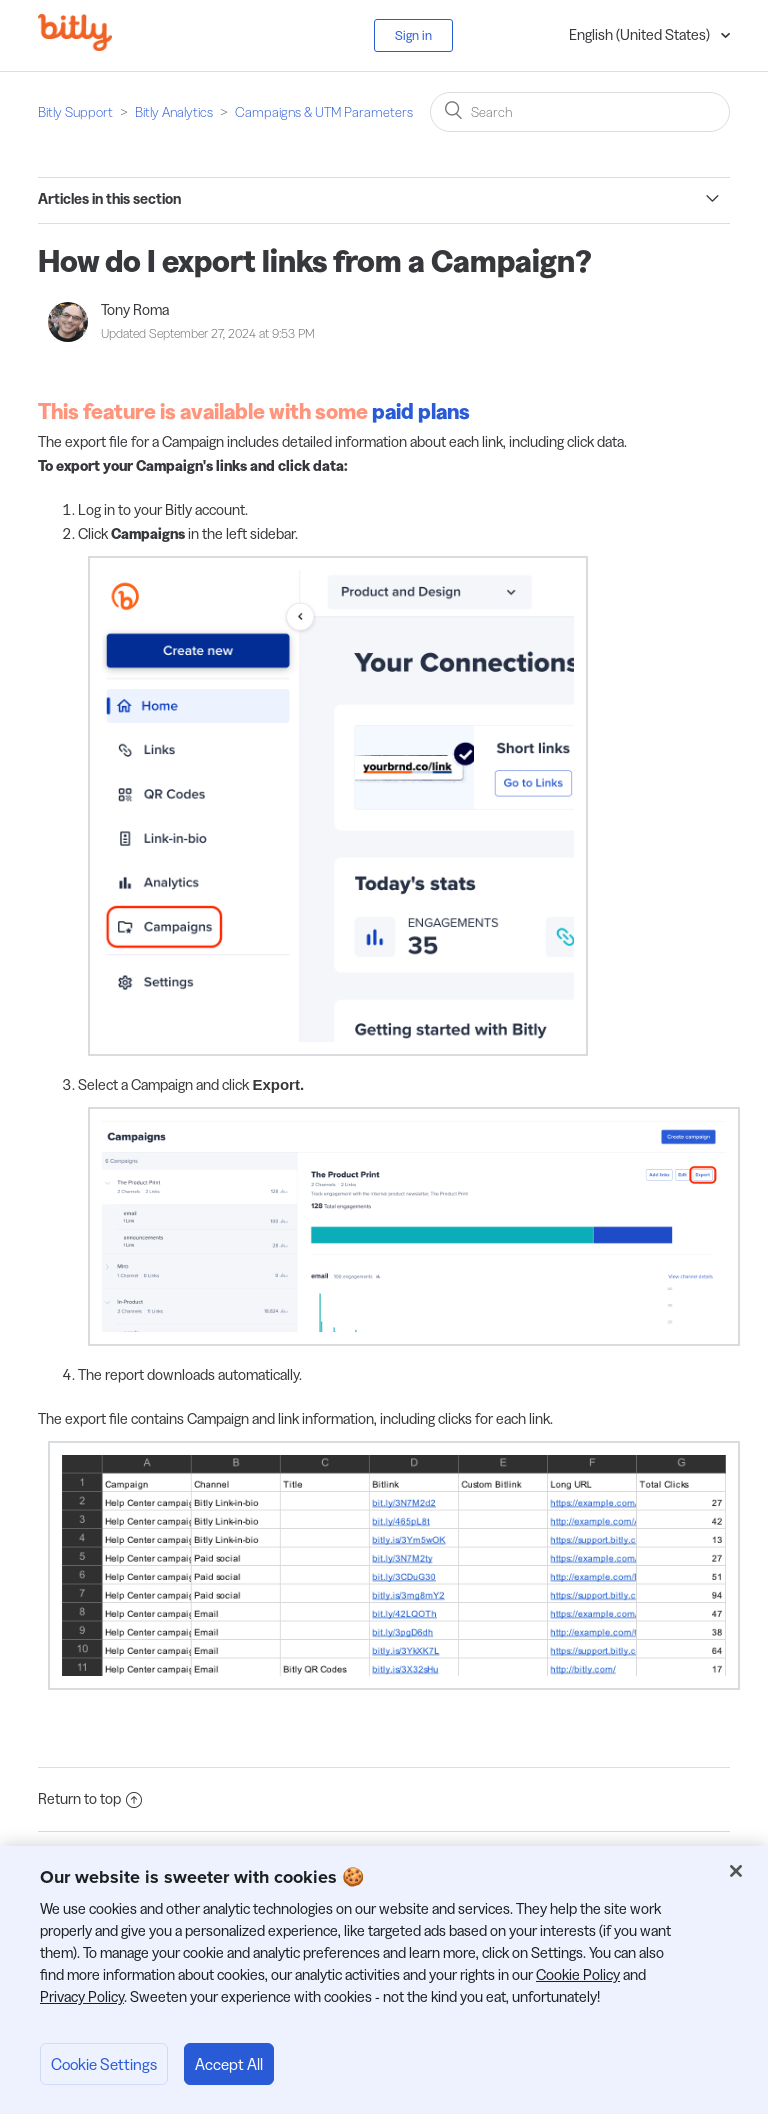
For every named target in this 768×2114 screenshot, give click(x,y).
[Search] (580, 112)
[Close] (736, 1871)
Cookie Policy (578, 1974)
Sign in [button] (413, 35)
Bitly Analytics (174, 112)
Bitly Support (75, 112)
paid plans (421, 411)
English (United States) (641, 34)
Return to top (90, 1798)
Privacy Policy (82, 1996)
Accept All (229, 2064)
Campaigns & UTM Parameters (324, 112)
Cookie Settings (104, 2064)
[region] (384, 1980)
